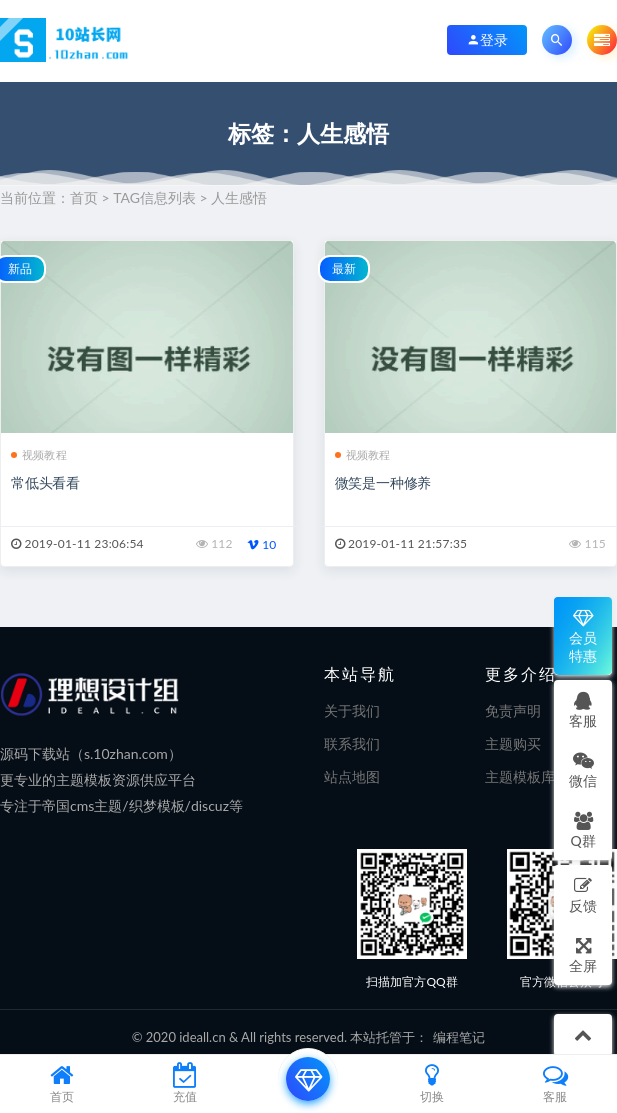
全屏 (583, 954)
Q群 (582, 829)
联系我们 (352, 743)
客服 (583, 709)
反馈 (583, 894)
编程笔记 (459, 1037)
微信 (583, 769)
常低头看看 (45, 482)
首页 (84, 197)
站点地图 (352, 776)
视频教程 (39, 454)
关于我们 (352, 710)
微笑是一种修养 (383, 482)
